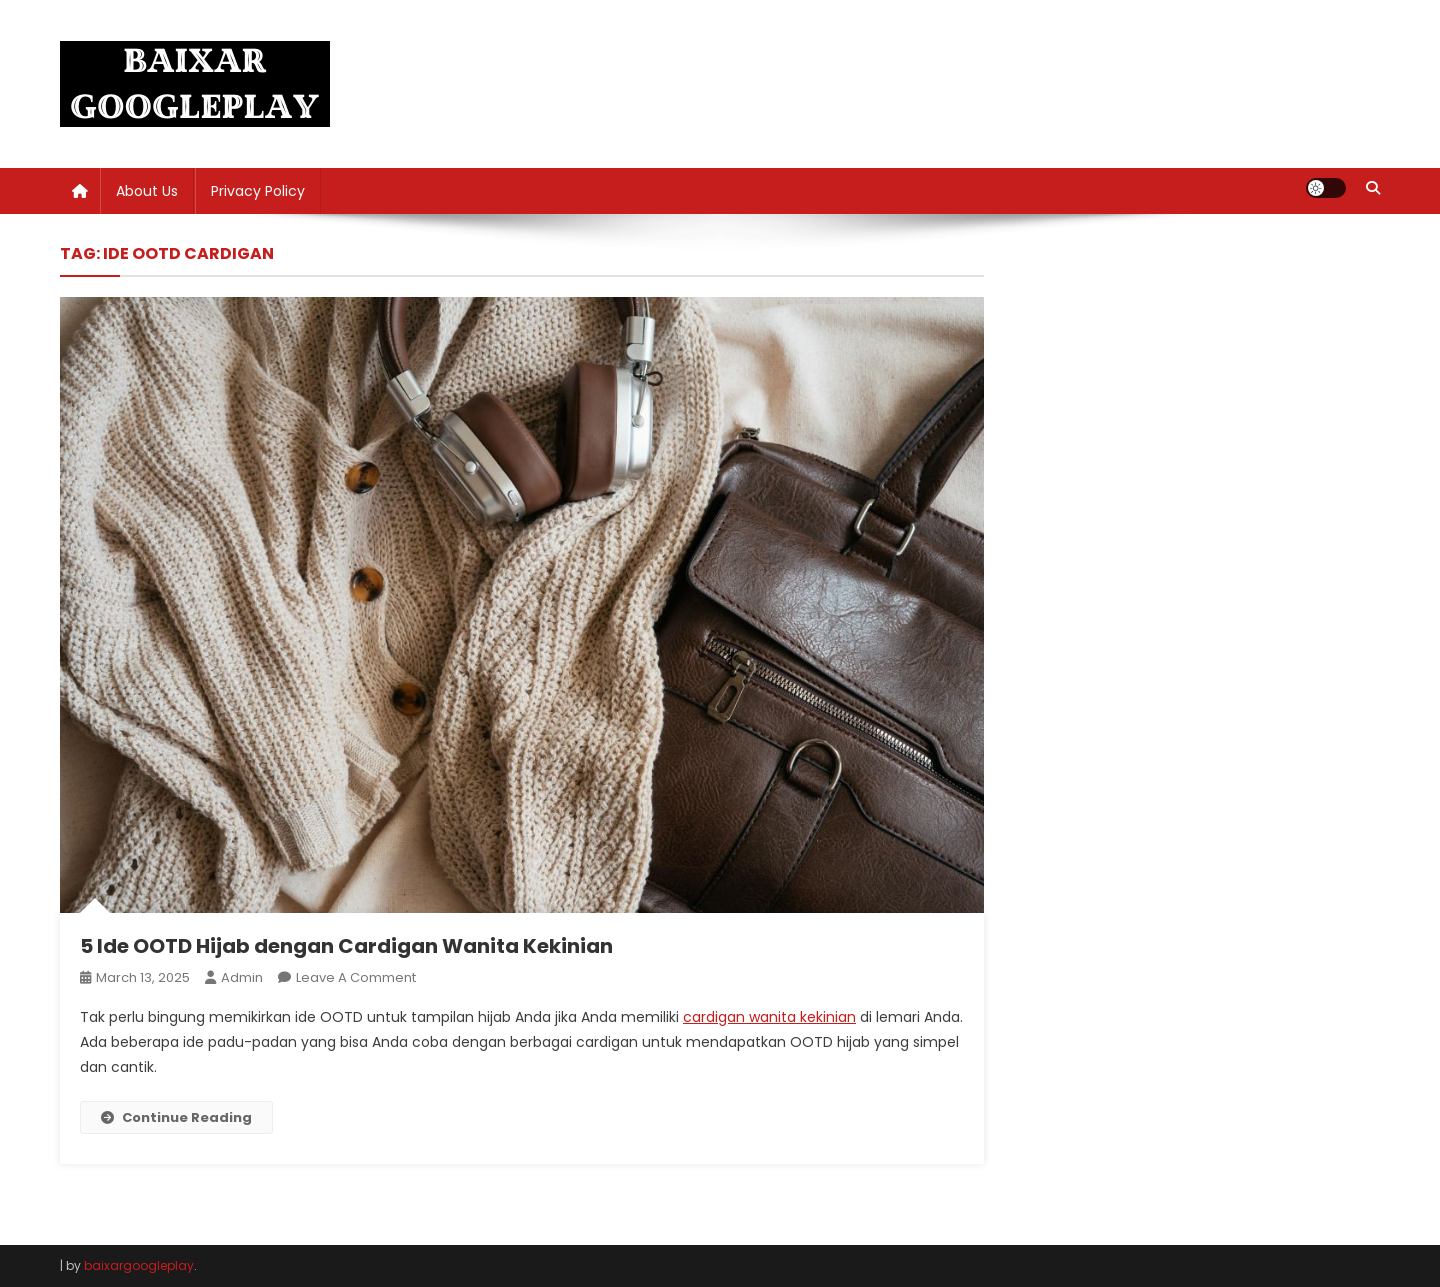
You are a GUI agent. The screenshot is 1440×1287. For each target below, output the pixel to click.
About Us (147, 191)
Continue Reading (176, 1117)
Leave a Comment (356, 977)
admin (242, 977)
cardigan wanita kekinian (769, 1017)
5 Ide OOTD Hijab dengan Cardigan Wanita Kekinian (346, 946)
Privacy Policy (258, 191)
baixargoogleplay (139, 1265)
